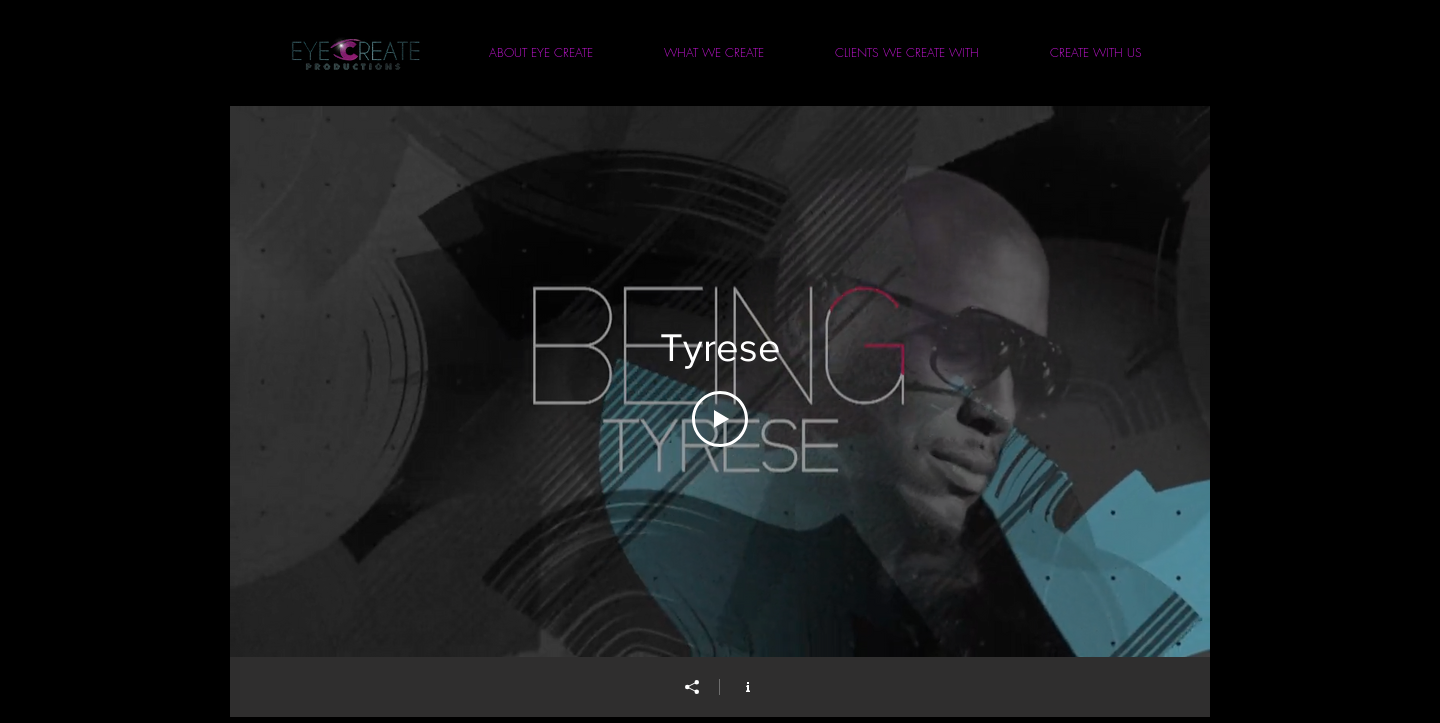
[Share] (692, 687)
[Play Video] (720, 419)
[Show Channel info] (748, 687)
